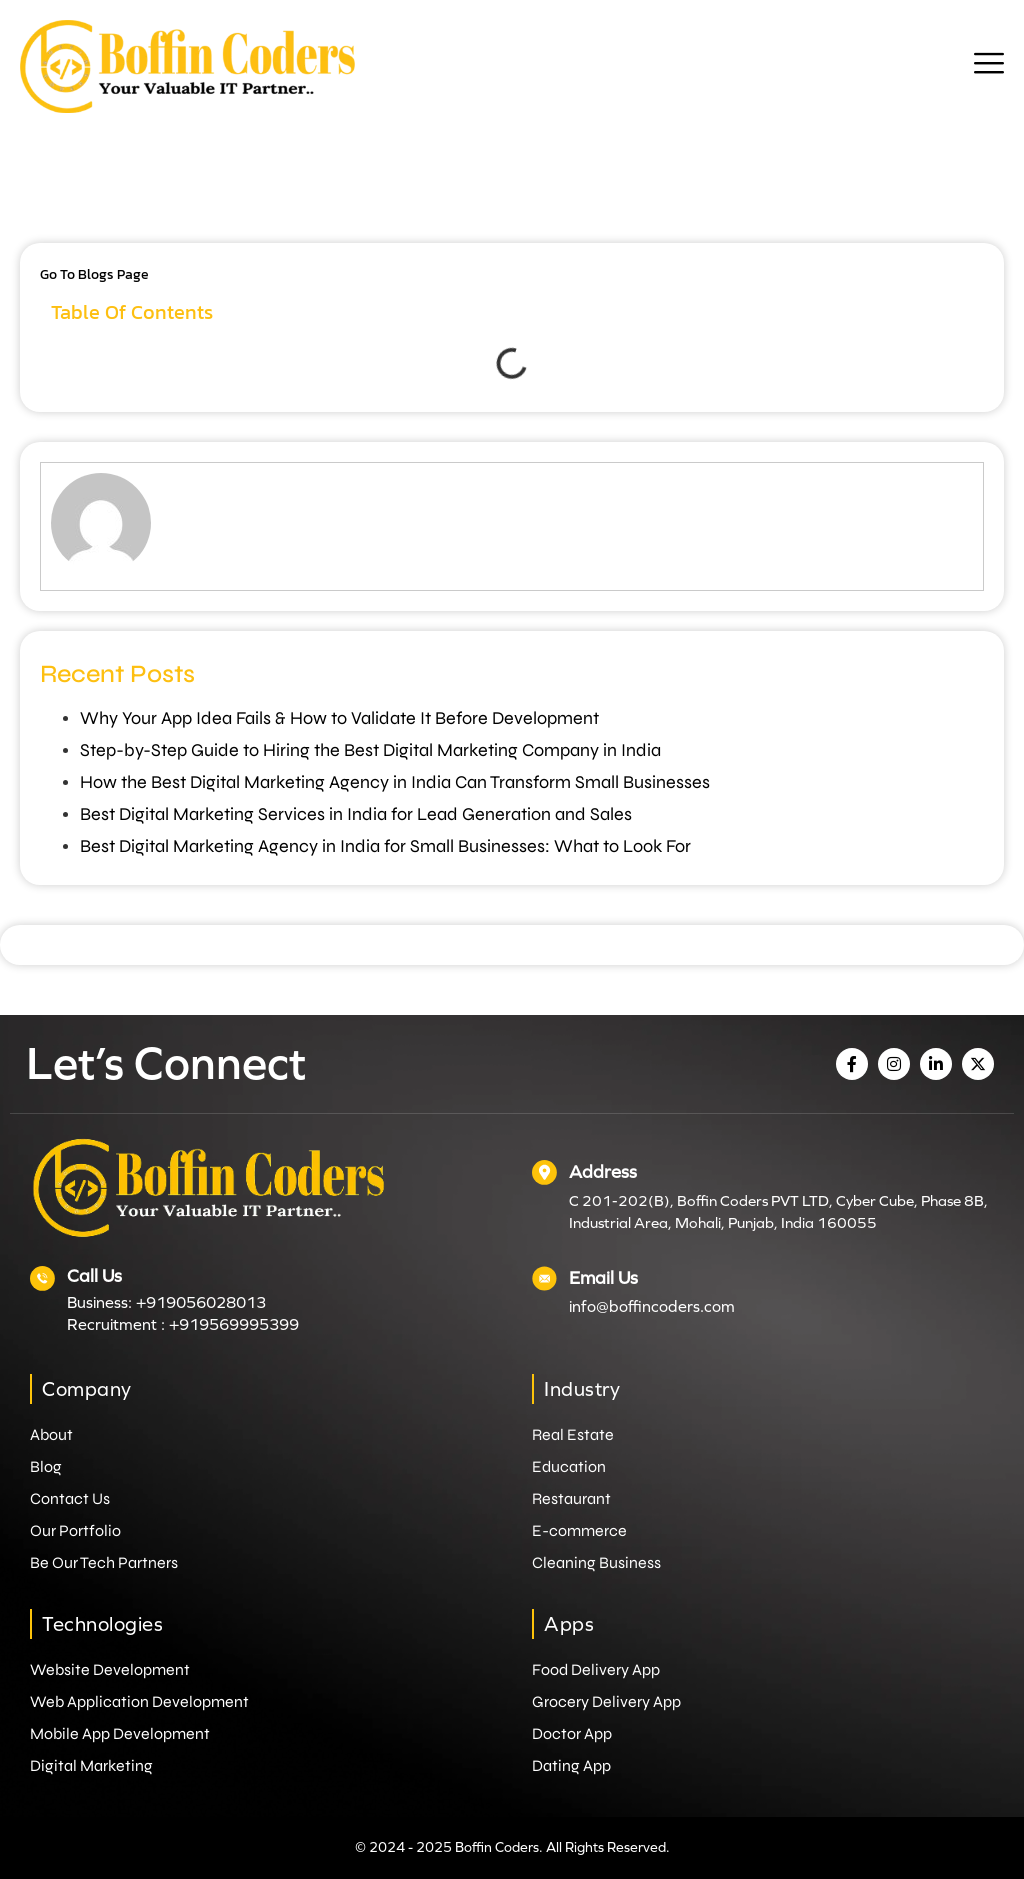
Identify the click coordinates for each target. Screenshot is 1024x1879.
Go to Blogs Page (94, 274)
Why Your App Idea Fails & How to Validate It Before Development (339, 718)
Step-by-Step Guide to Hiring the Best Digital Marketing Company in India (370, 750)
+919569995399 (234, 1324)
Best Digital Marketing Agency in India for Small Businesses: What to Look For (385, 846)
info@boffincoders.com (652, 1306)
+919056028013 (201, 1302)
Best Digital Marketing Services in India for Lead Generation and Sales (356, 814)
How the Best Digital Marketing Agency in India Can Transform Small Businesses (395, 782)
